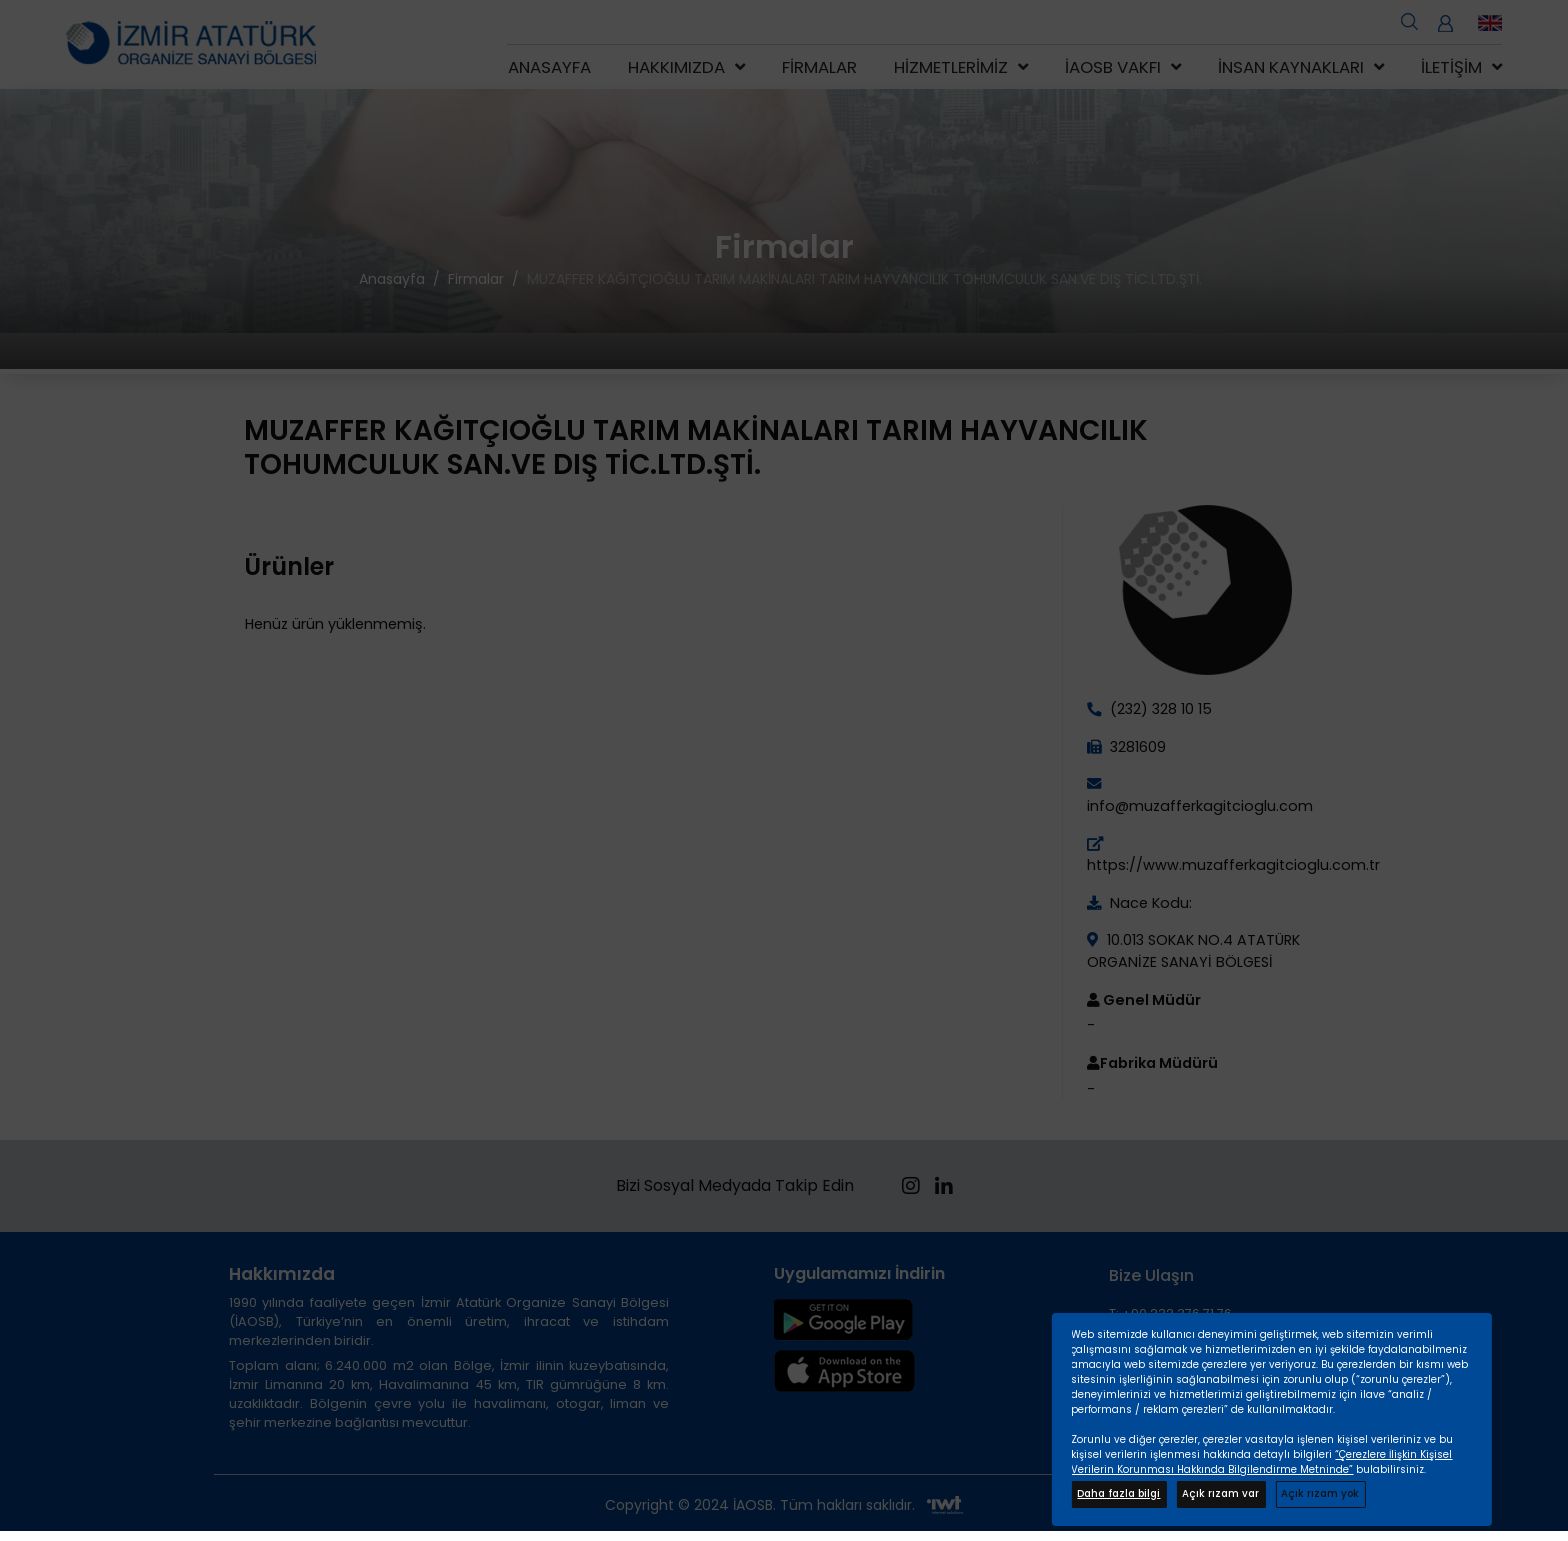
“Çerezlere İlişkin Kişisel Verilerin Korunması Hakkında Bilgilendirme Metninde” (1261, 1462)
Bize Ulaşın (1151, 1275)
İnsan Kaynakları (1291, 67)
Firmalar (819, 67)
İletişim (1451, 67)
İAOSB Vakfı (1113, 67)
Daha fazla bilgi (1118, 1493)
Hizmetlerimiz (951, 67)
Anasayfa (549, 67)
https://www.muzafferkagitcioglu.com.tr (1233, 865)
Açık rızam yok (1320, 1493)
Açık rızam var (1220, 1493)
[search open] (1409, 20)
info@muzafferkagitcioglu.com (1200, 806)
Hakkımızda (676, 67)
